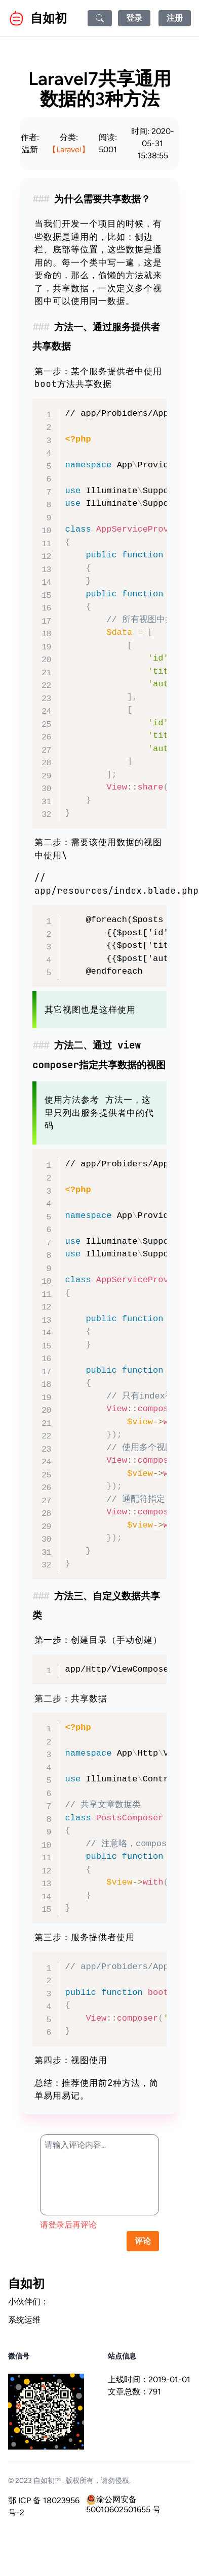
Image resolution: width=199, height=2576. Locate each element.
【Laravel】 (69, 149)
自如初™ (47, 2480)
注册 (175, 18)
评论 (143, 2241)
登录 (134, 18)
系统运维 (24, 2320)
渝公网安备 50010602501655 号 (123, 2500)
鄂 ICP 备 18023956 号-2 (43, 2506)
